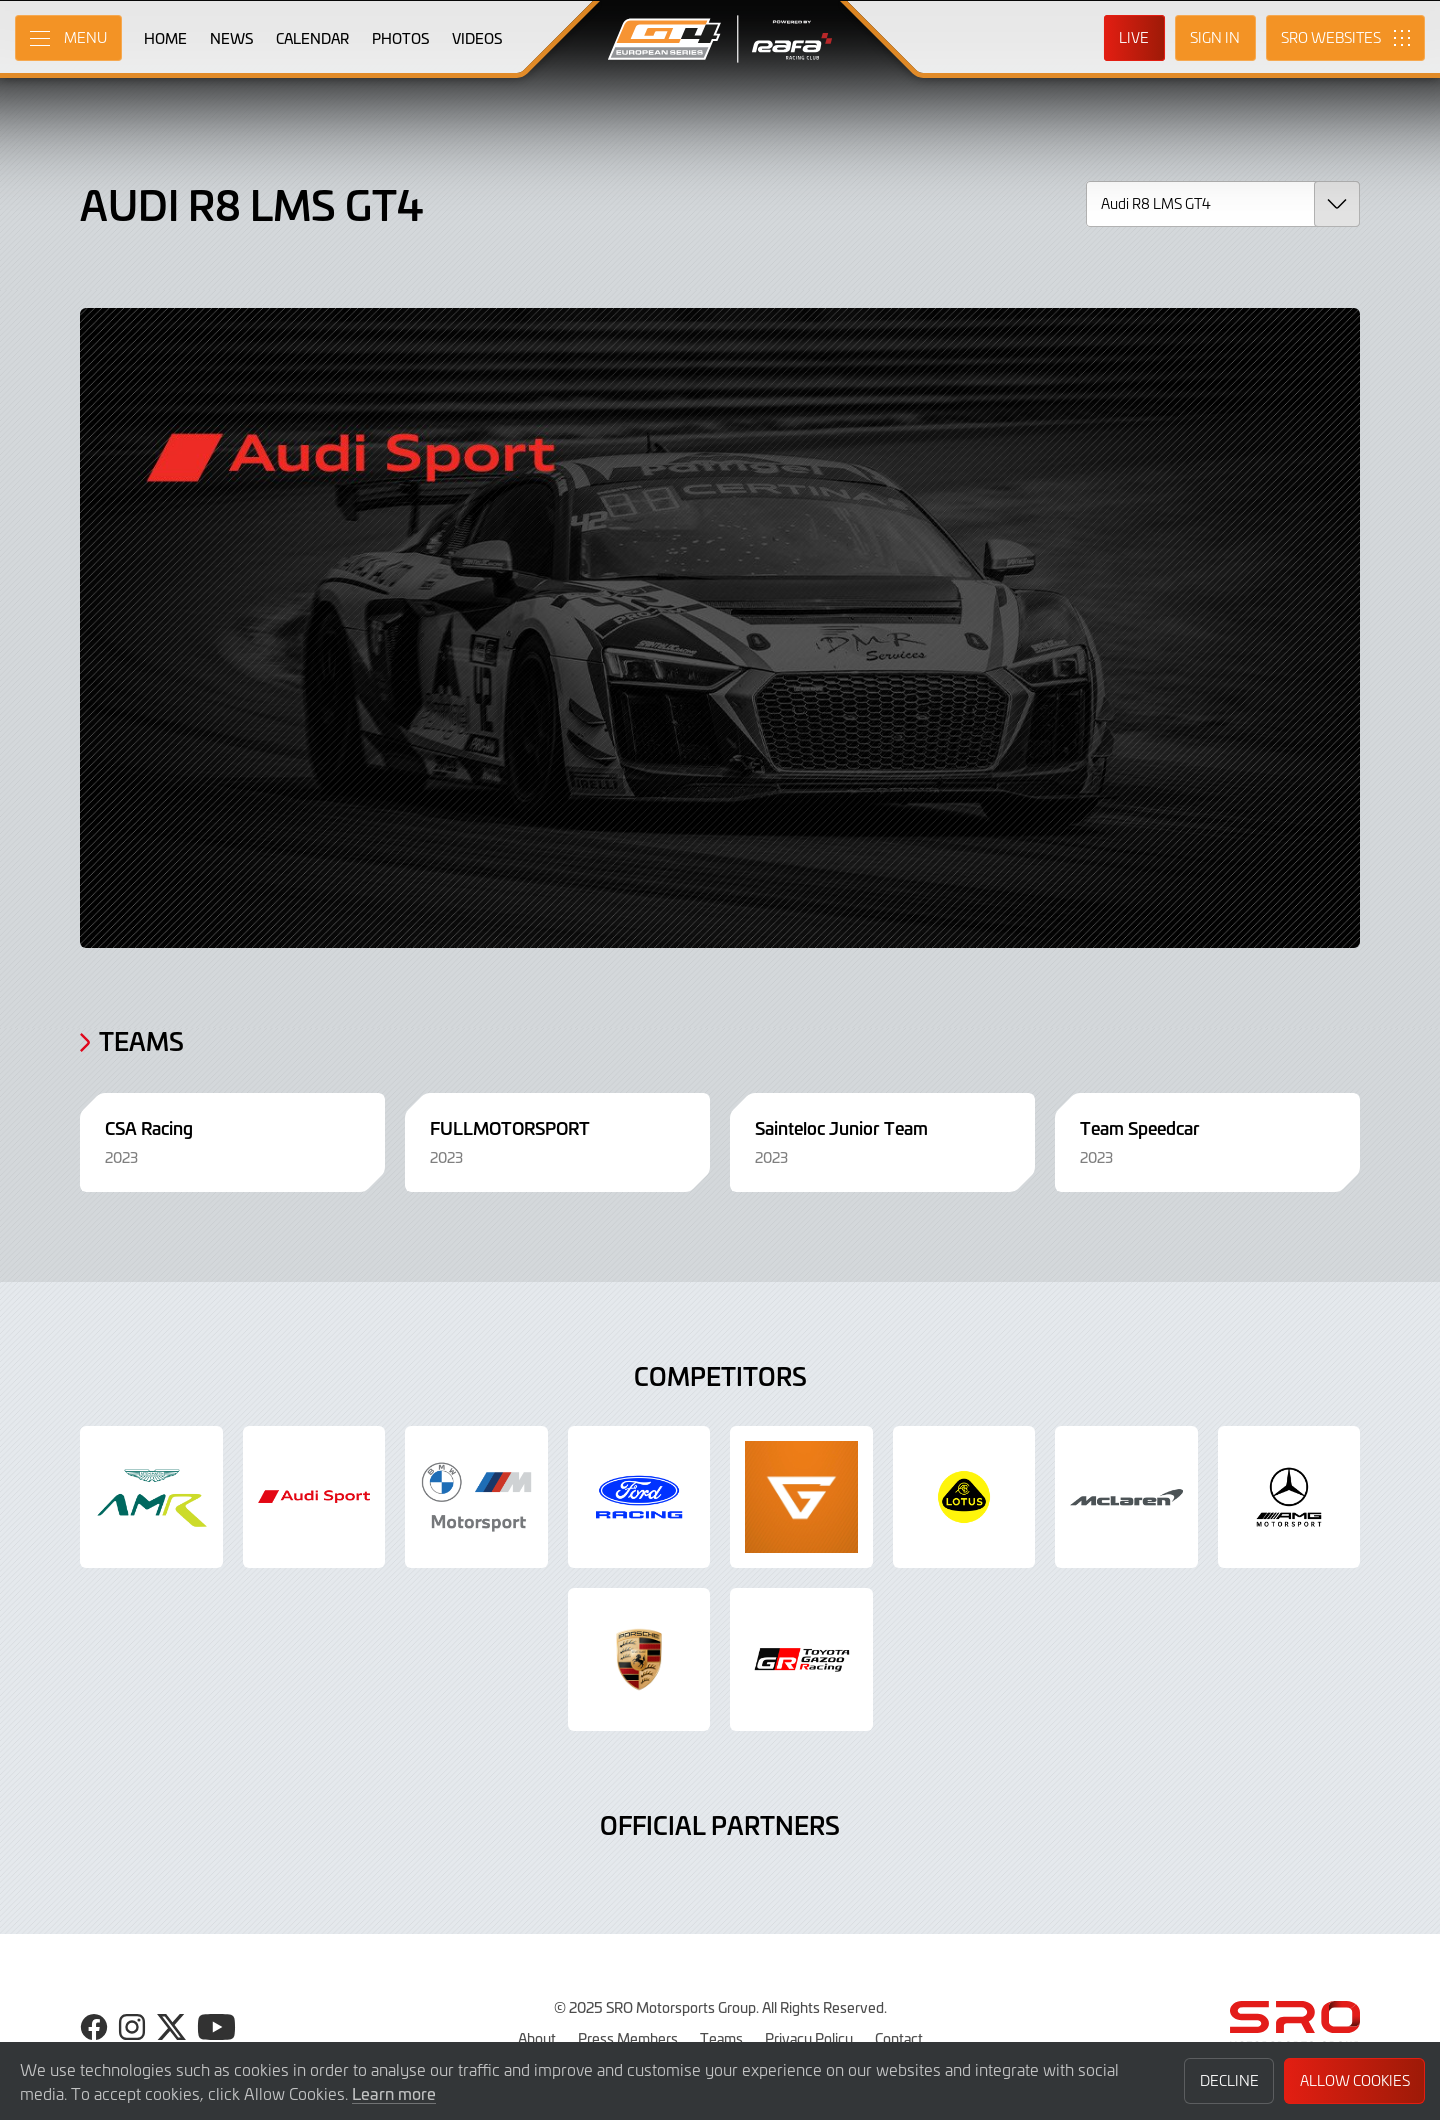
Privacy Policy (809, 2038)
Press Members (628, 2038)
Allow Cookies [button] (1355, 2080)
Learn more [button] (394, 2093)
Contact (899, 2038)
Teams (721, 2038)
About (537, 2038)
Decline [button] (1229, 2080)
